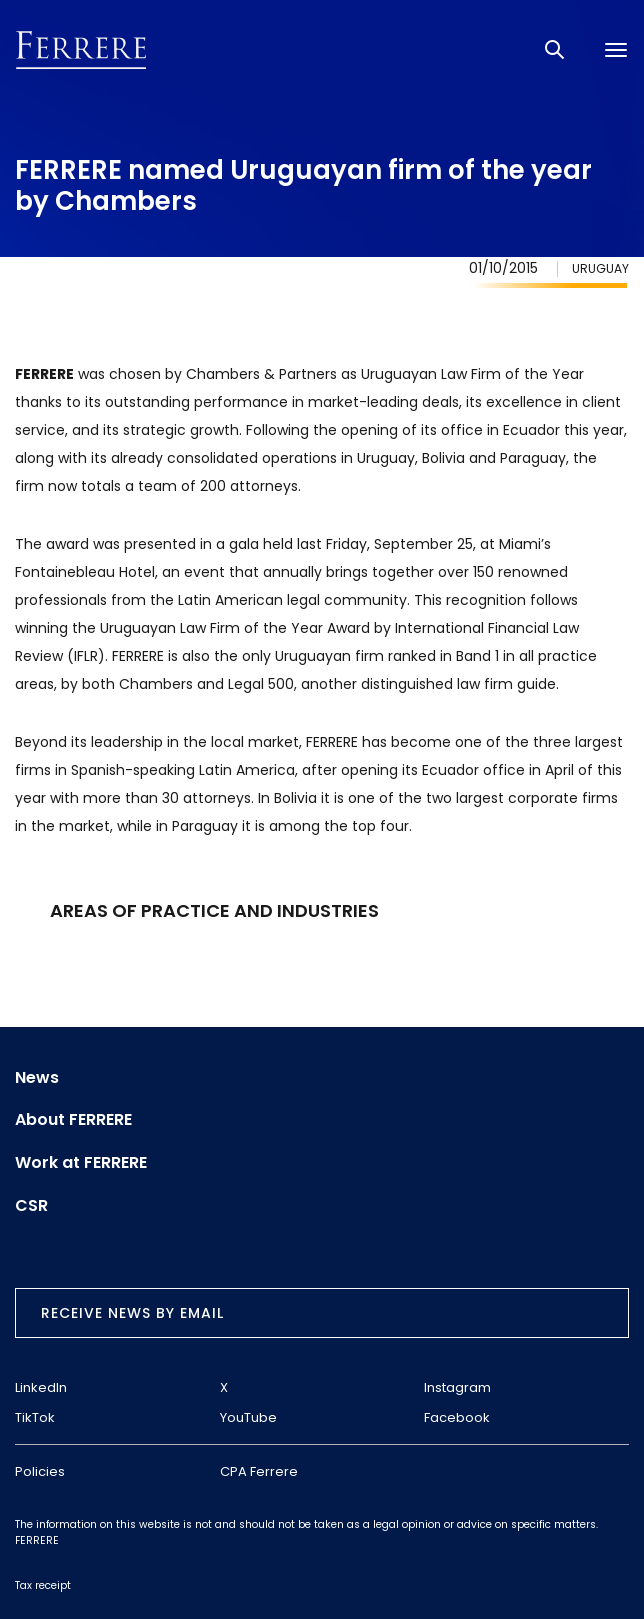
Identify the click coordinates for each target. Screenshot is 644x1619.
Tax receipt (43, 1585)
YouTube (248, 1417)
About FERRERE (73, 1120)
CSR (31, 1206)
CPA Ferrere (259, 1471)
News (37, 1078)
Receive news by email (132, 1313)
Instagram (457, 1387)
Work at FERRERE (81, 1163)
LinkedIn (41, 1387)
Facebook (457, 1417)
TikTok (35, 1417)
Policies (40, 1471)
